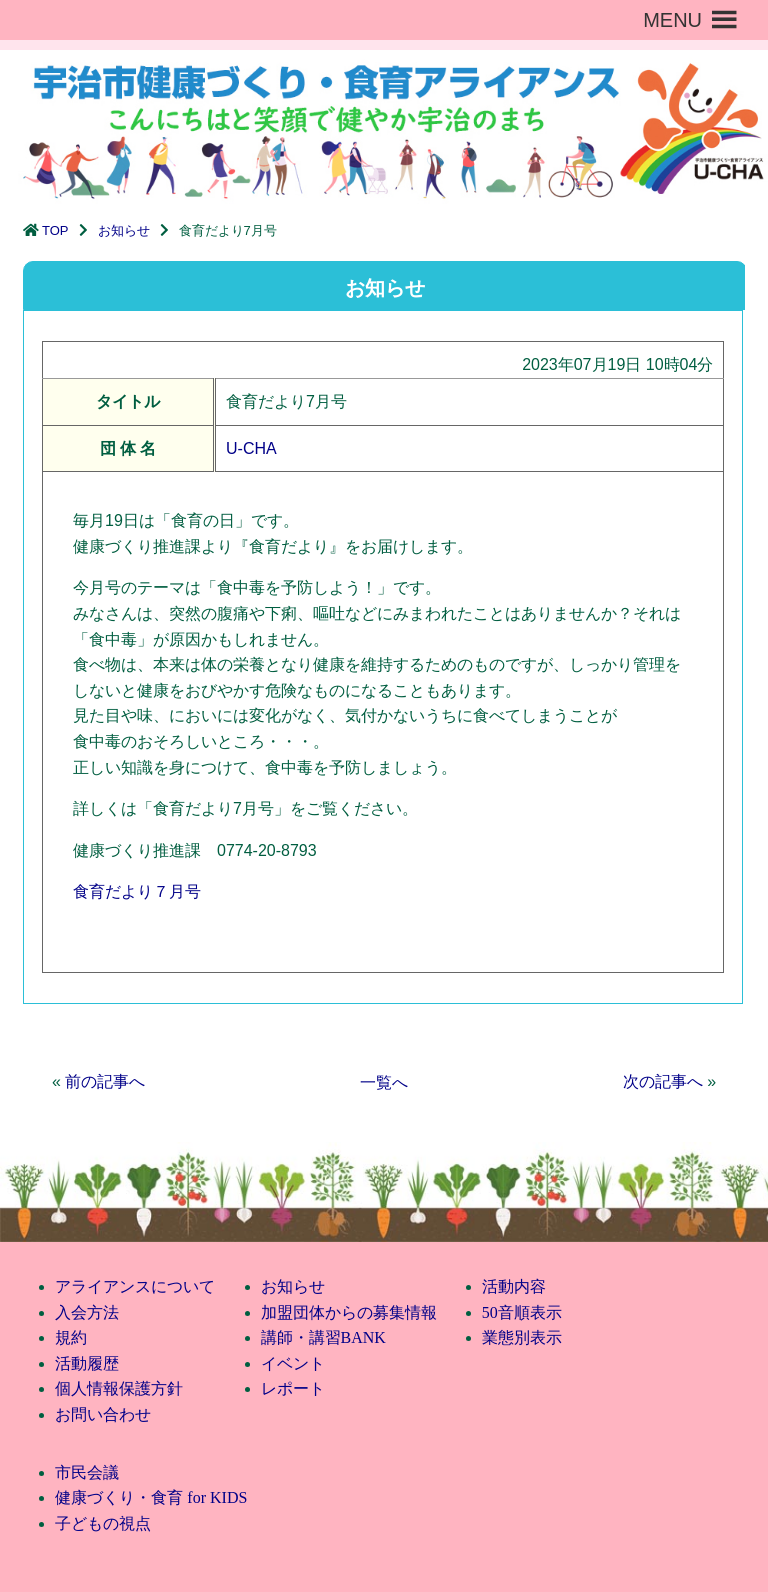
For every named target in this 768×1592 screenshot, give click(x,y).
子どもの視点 (103, 1523)
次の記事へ (663, 1081)
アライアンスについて (135, 1286)
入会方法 (87, 1312)
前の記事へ (105, 1081)
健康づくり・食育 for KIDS (151, 1497)
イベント (293, 1363)
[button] (672, 20)
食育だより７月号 (137, 891)
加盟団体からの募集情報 (349, 1312)
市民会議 (87, 1472)
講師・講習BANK (323, 1337)
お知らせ (124, 230)
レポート (293, 1388)
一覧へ (384, 1082)
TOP (55, 230)
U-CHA (251, 448)
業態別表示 (522, 1337)
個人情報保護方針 (119, 1388)
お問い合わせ (103, 1414)
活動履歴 (87, 1363)
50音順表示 (522, 1312)
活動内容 (514, 1286)
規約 (71, 1337)
